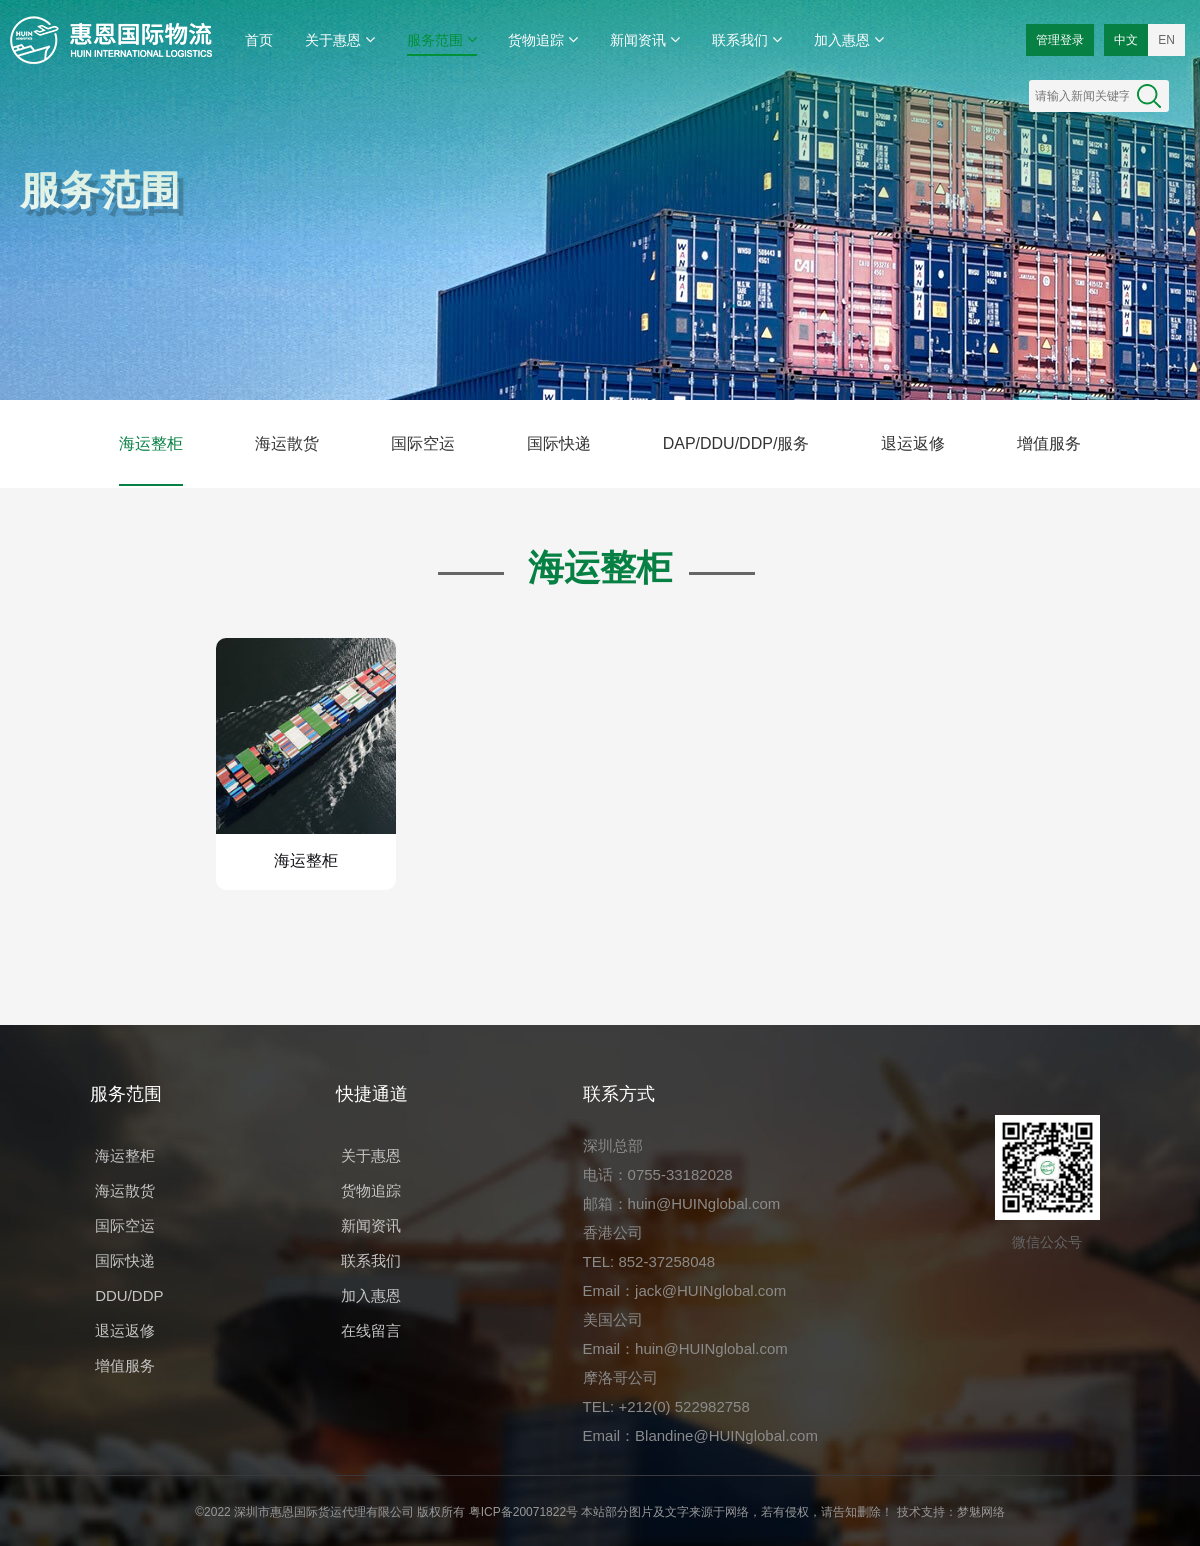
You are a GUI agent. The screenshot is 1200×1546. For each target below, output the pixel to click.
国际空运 (423, 443)
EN (1166, 40)
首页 (259, 40)
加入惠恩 (849, 39)
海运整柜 (151, 443)
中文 (1126, 40)
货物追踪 (543, 39)
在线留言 (371, 1330)
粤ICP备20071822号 (523, 1512)
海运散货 (287, 443)
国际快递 (559, 443)
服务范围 (442, 39)
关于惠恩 (340, 39)
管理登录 (1060, 40)
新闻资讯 (645, 39)
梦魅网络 (981, 1512)
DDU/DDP (129, 1295)
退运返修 (913, 443)
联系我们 (747, 39)
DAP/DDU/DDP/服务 (736, 443)
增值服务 (1049, 443)
